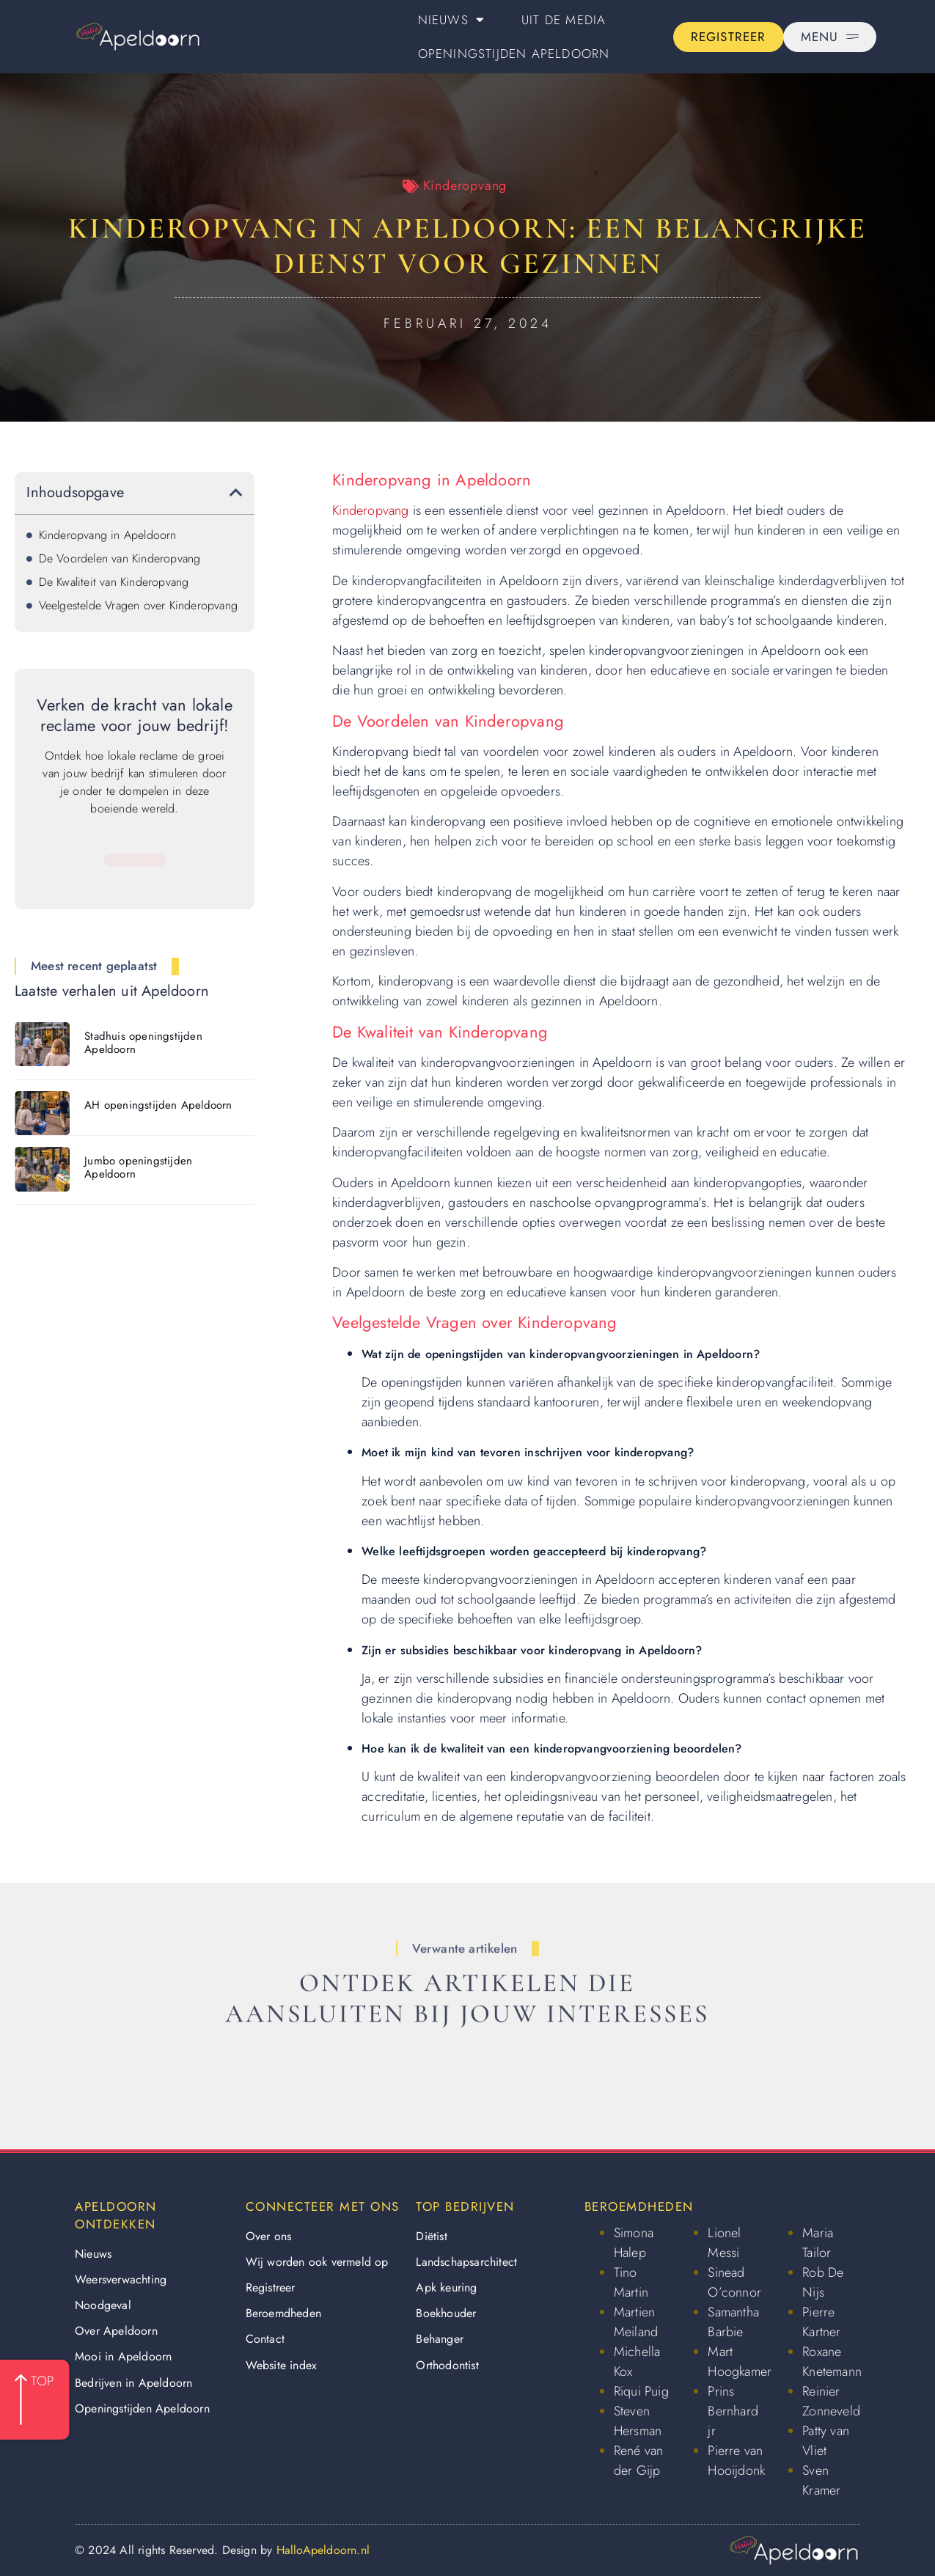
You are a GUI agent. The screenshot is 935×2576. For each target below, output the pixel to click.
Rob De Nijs (822, 2282)
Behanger (439, 2338)
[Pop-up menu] (829, 37)
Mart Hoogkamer (739, 2361)
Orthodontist (447, 2365)
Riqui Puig (641, 2391)
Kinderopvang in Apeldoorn (108, 534)
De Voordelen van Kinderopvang (120, 558)
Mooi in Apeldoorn (123, 2356)
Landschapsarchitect (466, 2261)
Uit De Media (563, 20)
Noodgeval (103, 2305)
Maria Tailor (817, 2242)
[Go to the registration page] (728, 37)
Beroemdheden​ (283, 2313)
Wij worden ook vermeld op (317, 2261)
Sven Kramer (821, 2480)
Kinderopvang (465, 185)
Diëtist (431, 2236)
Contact (265, 2338)
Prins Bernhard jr (733, 2411)
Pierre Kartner (821, 2321)
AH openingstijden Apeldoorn (158, 1105)
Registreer (271, 2287)
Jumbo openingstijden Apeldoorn (138, 1167)
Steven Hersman (637, 2420)
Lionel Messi (724, 2242)
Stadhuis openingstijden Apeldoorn (143, 1042)
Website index (282, 2365)
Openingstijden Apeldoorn (514, 53)
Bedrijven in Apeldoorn (133, 2382)
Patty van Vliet (825, 2440)
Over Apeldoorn (116, 2330)
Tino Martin (631, 2282)
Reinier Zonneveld (831, 2401)
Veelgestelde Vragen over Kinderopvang (138, 605)
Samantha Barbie (733, 2321)
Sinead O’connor (734, 2282)
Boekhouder (446, 2313)
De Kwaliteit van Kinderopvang (114, 581)
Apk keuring (446, 2287)
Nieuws (451, 19)
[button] (236, 492)
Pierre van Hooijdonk (736, 2460)
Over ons (269, 2236)
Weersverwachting (120, 2279)
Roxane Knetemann (832, 2361)
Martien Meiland (636, 2321)
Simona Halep (633, 2242)
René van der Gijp (639, 2460)
